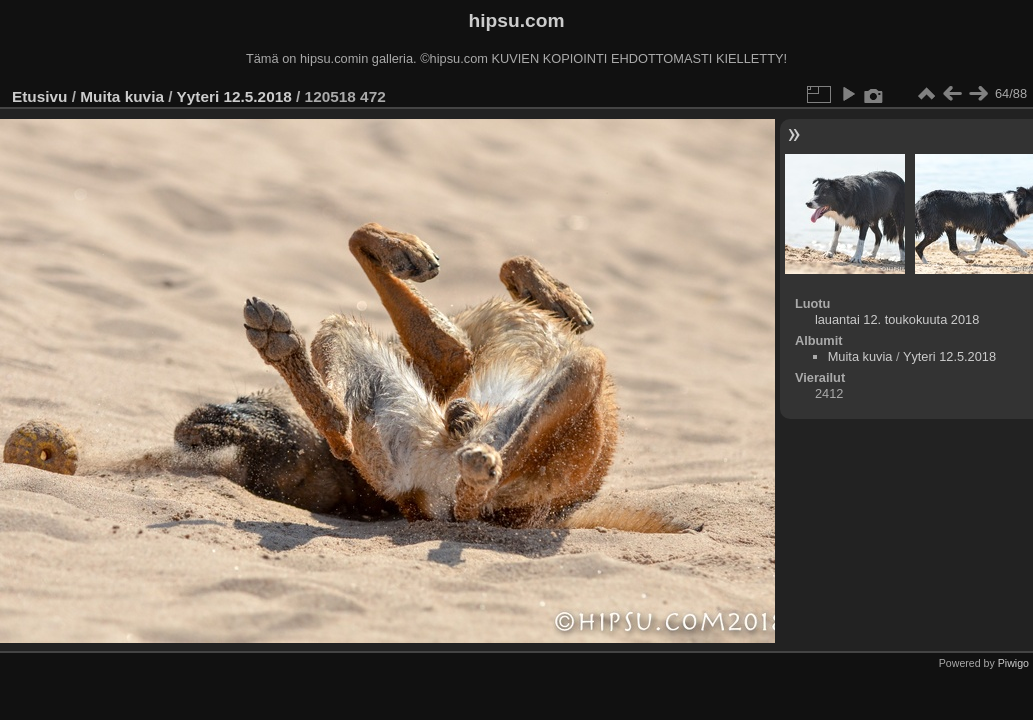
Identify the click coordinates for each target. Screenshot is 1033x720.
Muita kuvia (122, 96)
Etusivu (39, 96)
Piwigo (1013, 663)
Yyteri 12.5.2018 (233, 96)
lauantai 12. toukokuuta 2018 (897, 319)
